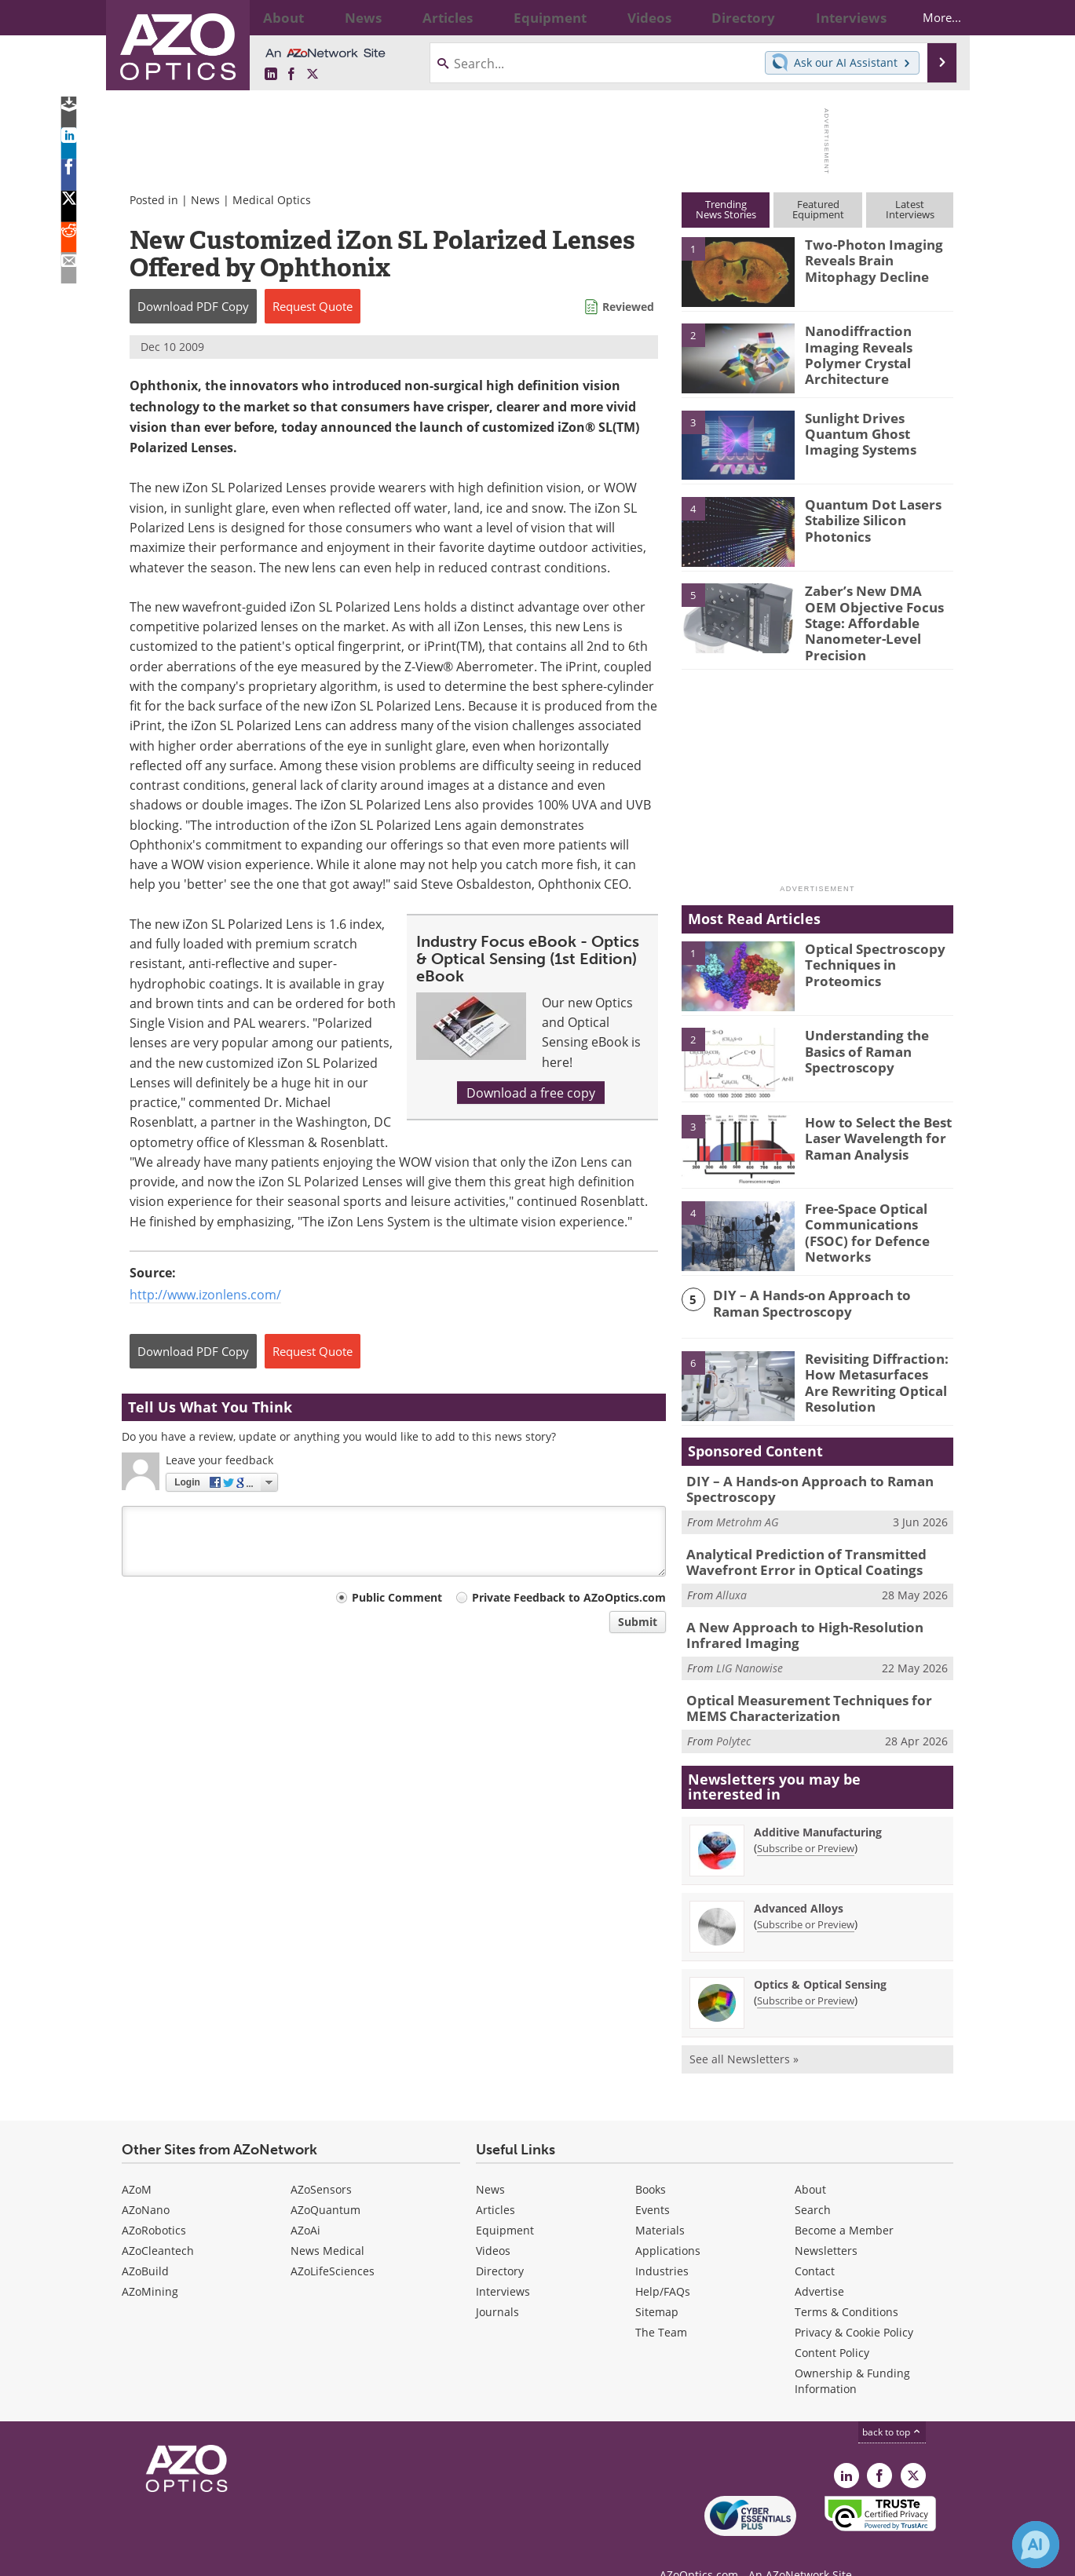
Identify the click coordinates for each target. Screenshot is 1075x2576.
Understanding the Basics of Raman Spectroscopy (861, 1038)
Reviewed (628, 306)
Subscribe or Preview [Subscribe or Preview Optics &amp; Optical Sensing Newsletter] (805, 1974)
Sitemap (656, 2285)
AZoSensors (321, 2162)
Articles (495, 2183)
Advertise (819, 2264)
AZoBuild (145, 2244)
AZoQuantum (325, 2183)
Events (652, 2183)
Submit (637, 1621)
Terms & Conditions (846, 2285)
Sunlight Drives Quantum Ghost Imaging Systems (877, 432)
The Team (661, 2305)
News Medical (327, 2223)
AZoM (137, 2162)
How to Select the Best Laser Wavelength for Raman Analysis (871, 1124)
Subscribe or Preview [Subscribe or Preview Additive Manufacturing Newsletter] (805, 1821)
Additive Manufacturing (818, 1805)
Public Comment (397, 1597)
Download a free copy (530, 1092)
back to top (892, 2405)
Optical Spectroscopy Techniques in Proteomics (868, 951)
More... (928, 17)
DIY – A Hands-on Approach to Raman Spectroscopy (823, 1291)
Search (813, 2183)
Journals (497, 2285)
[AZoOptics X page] (312, 74)
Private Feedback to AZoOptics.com (569, 1597)
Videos (493, 2223)
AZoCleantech (158, 2223)
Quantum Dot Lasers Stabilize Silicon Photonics (866, 518)
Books (650, 2162)
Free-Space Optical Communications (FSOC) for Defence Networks (876, 1211)
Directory (500, 2244)
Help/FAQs (662, 2264)
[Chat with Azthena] (1035, 2544)
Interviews (503, 2264)
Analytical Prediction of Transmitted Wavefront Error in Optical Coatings (795, 1545)
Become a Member (844, 2203)
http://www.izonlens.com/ (205, 1294)
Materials (660, 2203)
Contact (815, 2244)
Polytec (733, 1714)
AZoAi (305, 2203)
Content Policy (832, 2325)
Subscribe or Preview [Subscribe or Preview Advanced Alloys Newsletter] (805, 1898)
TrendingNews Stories (726, 209)
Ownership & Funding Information (852, 2354)
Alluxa (731, 1576)
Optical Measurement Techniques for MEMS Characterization (816, 1684)
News (205, 199)
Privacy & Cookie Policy (854, 2305)
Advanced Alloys (798, 1881)
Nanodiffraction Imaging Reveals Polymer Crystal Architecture (878, 345)
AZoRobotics (154, 2203)
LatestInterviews (910, 209)
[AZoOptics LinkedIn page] (271, 74)
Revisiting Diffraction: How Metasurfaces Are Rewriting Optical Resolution (871, 1368)
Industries (662, 2244)
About (810, 2162)
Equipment (505, 2203)
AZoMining (150, 2264)
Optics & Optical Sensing (820, 1957)
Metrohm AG (747, 1507)
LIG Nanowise (749, 1645)
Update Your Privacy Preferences (240, 2556)
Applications (667, 2223)
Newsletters (826, 2223)
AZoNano (146, 2183)
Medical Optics (271, 199)
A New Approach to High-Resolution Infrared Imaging (818, 1615)
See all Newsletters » (744, 2032)
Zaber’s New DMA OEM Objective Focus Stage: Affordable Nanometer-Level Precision (874, 612)
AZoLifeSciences (333, 2244)
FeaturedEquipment (818, 209)
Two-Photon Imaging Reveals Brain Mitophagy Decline (879, 258)
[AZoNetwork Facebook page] (291, 74)
